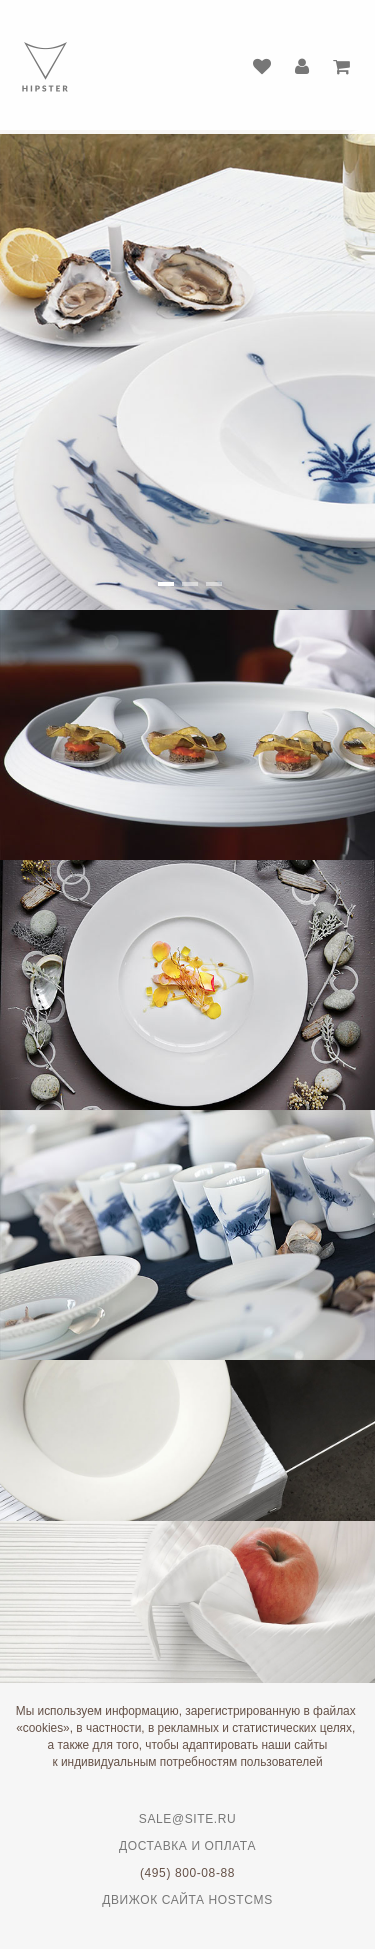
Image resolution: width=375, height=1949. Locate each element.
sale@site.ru (187, 1819)
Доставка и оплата (187, 1846)
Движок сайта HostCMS (187, 1900)
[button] (164, 585)
